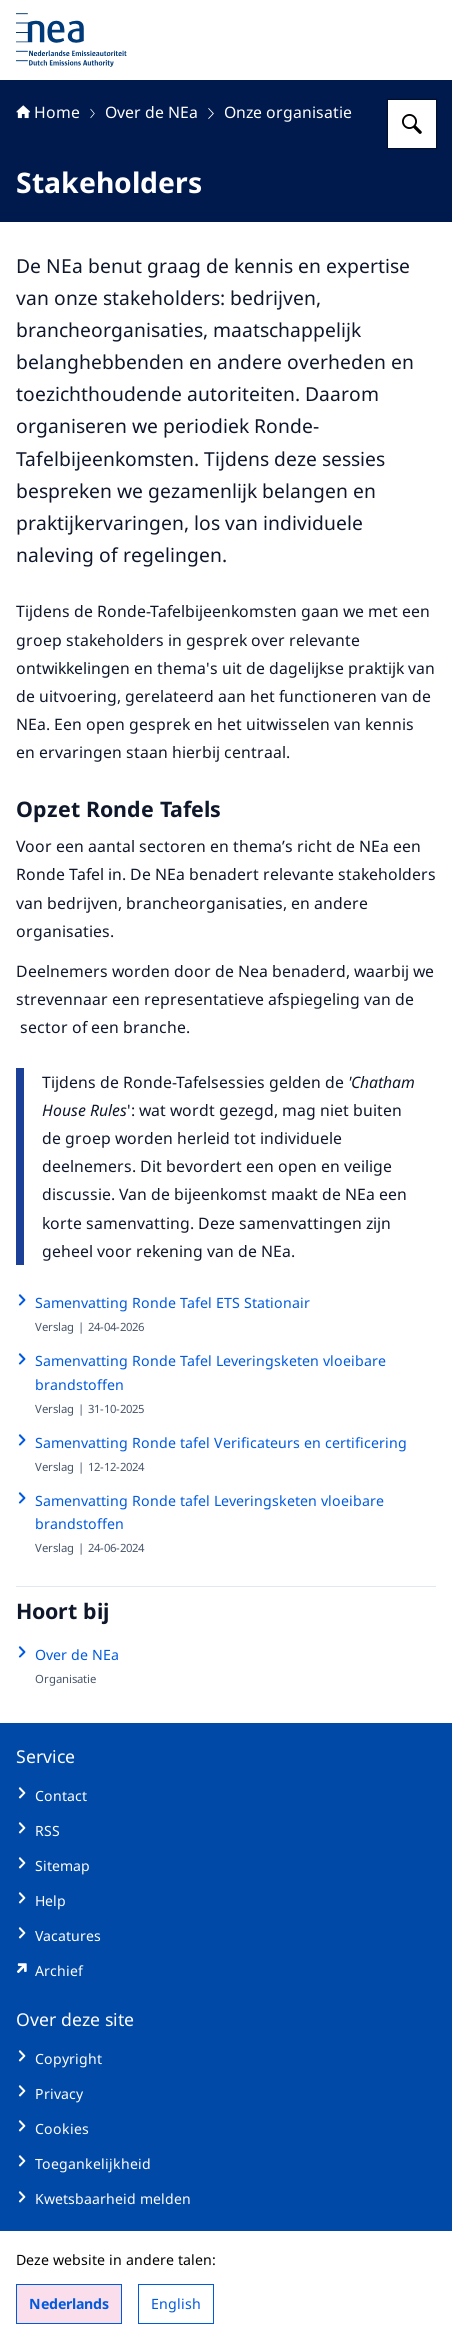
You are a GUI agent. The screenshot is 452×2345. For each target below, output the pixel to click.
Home (48, 112)
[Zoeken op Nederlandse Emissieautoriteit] (412, 124)
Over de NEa (151, 112)
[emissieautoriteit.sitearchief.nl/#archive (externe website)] (226, 1970)
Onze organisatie (288, 112)
